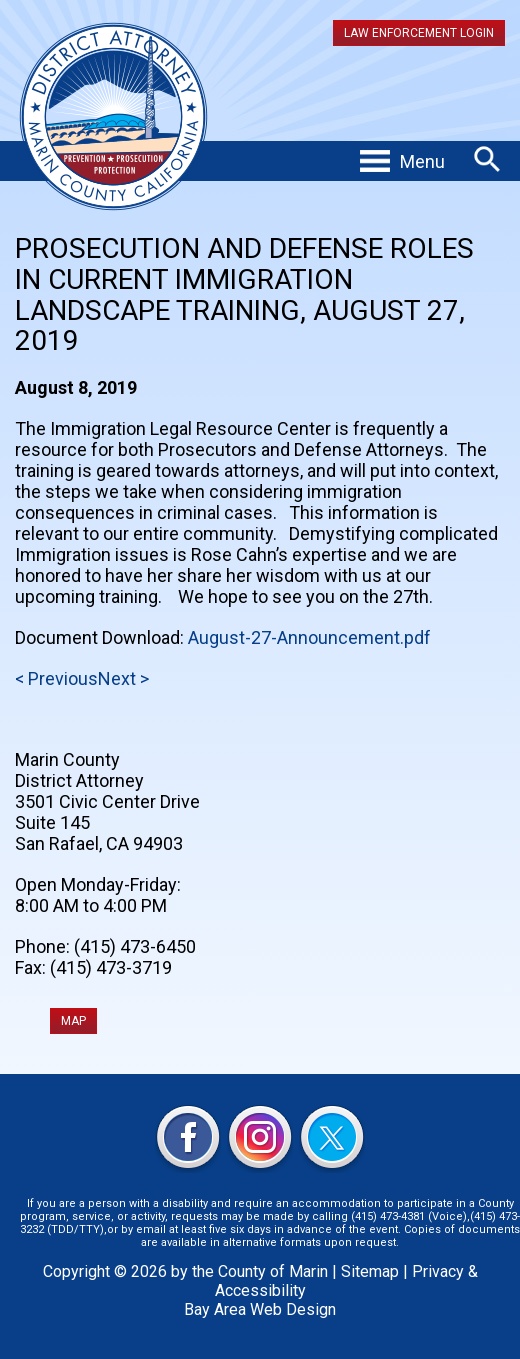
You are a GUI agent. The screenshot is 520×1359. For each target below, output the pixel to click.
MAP (73, 1021)
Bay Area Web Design (260, 1309)
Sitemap (370, 1271)
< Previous (56, 678)
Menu (422, 161)
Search (487, 159)
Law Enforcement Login (419, 33)
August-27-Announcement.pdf (309, 637)
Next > (123, 678)
